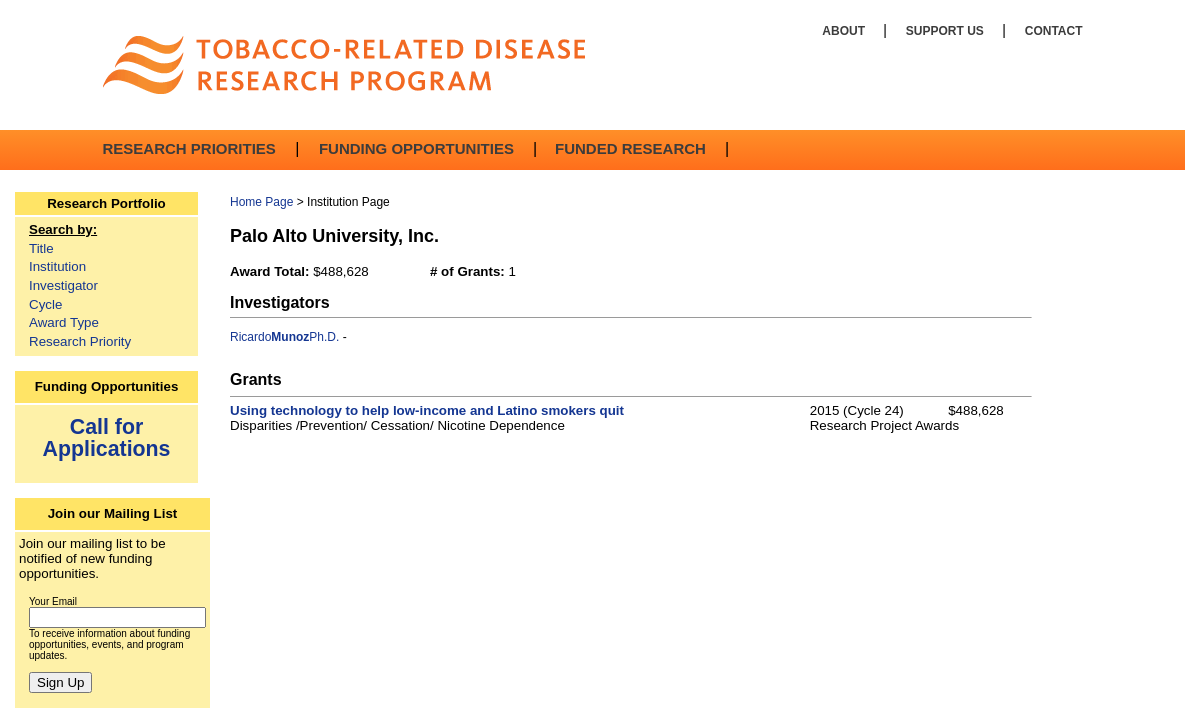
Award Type (64, 322)
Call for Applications (107, 437)
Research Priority (80, 341)
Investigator (63, 285)
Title (41, 248)
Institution (57, 266)
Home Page (261, 202)
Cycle (45, 304)
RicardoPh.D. (284, 337)
